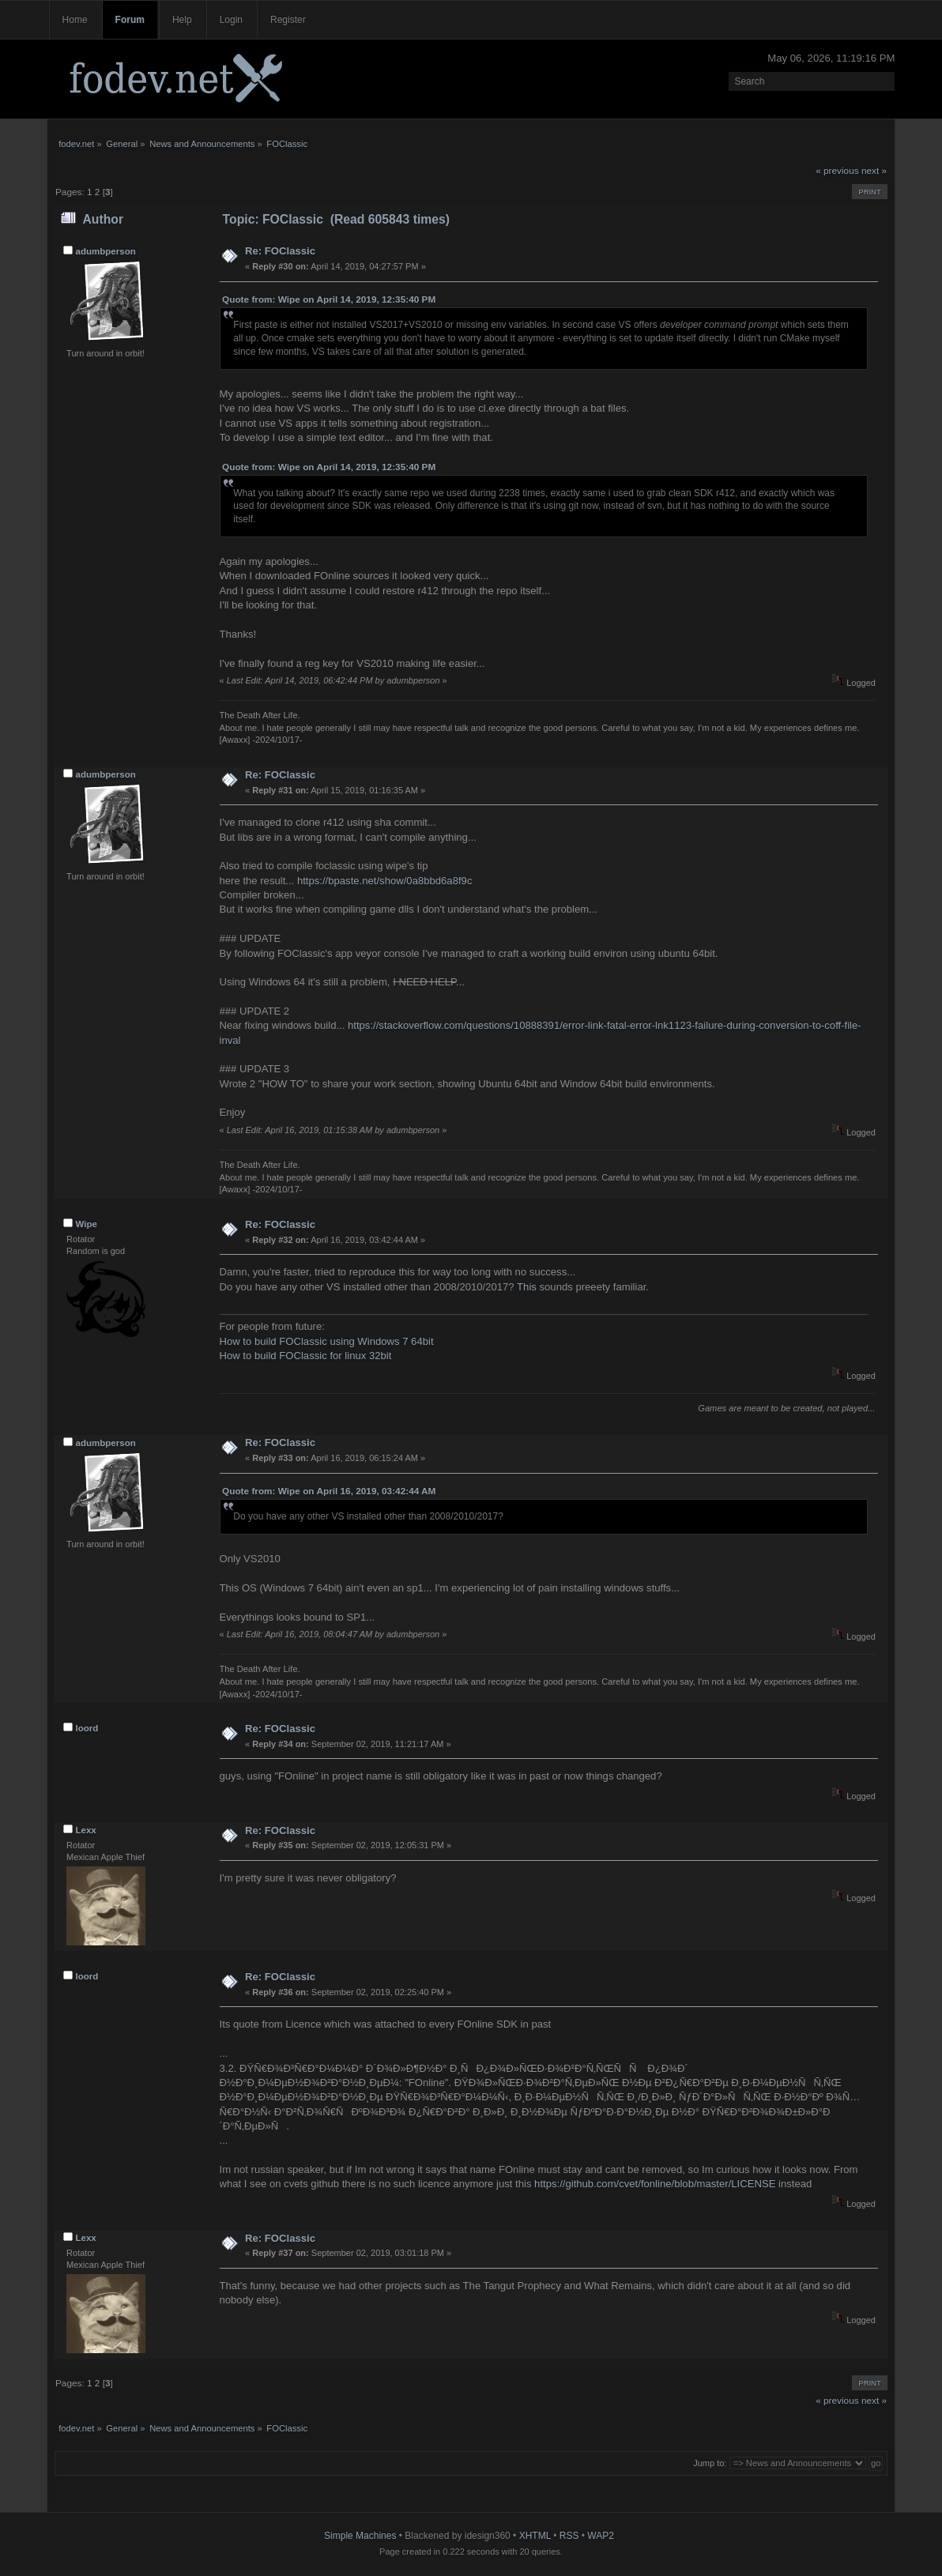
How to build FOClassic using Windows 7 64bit (327, 1341)
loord (87, 1728)
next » (874, 170)
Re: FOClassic (280, 251)
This (527, 1287)
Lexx (86, 1830)
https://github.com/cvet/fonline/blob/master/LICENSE (654, 2184)
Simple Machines (360, 2535)
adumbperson (106, 251)
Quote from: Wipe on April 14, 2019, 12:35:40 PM (328, 299)
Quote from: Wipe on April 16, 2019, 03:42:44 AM (328, 1491)
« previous (837, 170)
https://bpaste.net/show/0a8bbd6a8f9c (385, 881)
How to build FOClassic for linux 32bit (306, 1355)
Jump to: (709, 2463)
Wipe (86, 1224)
